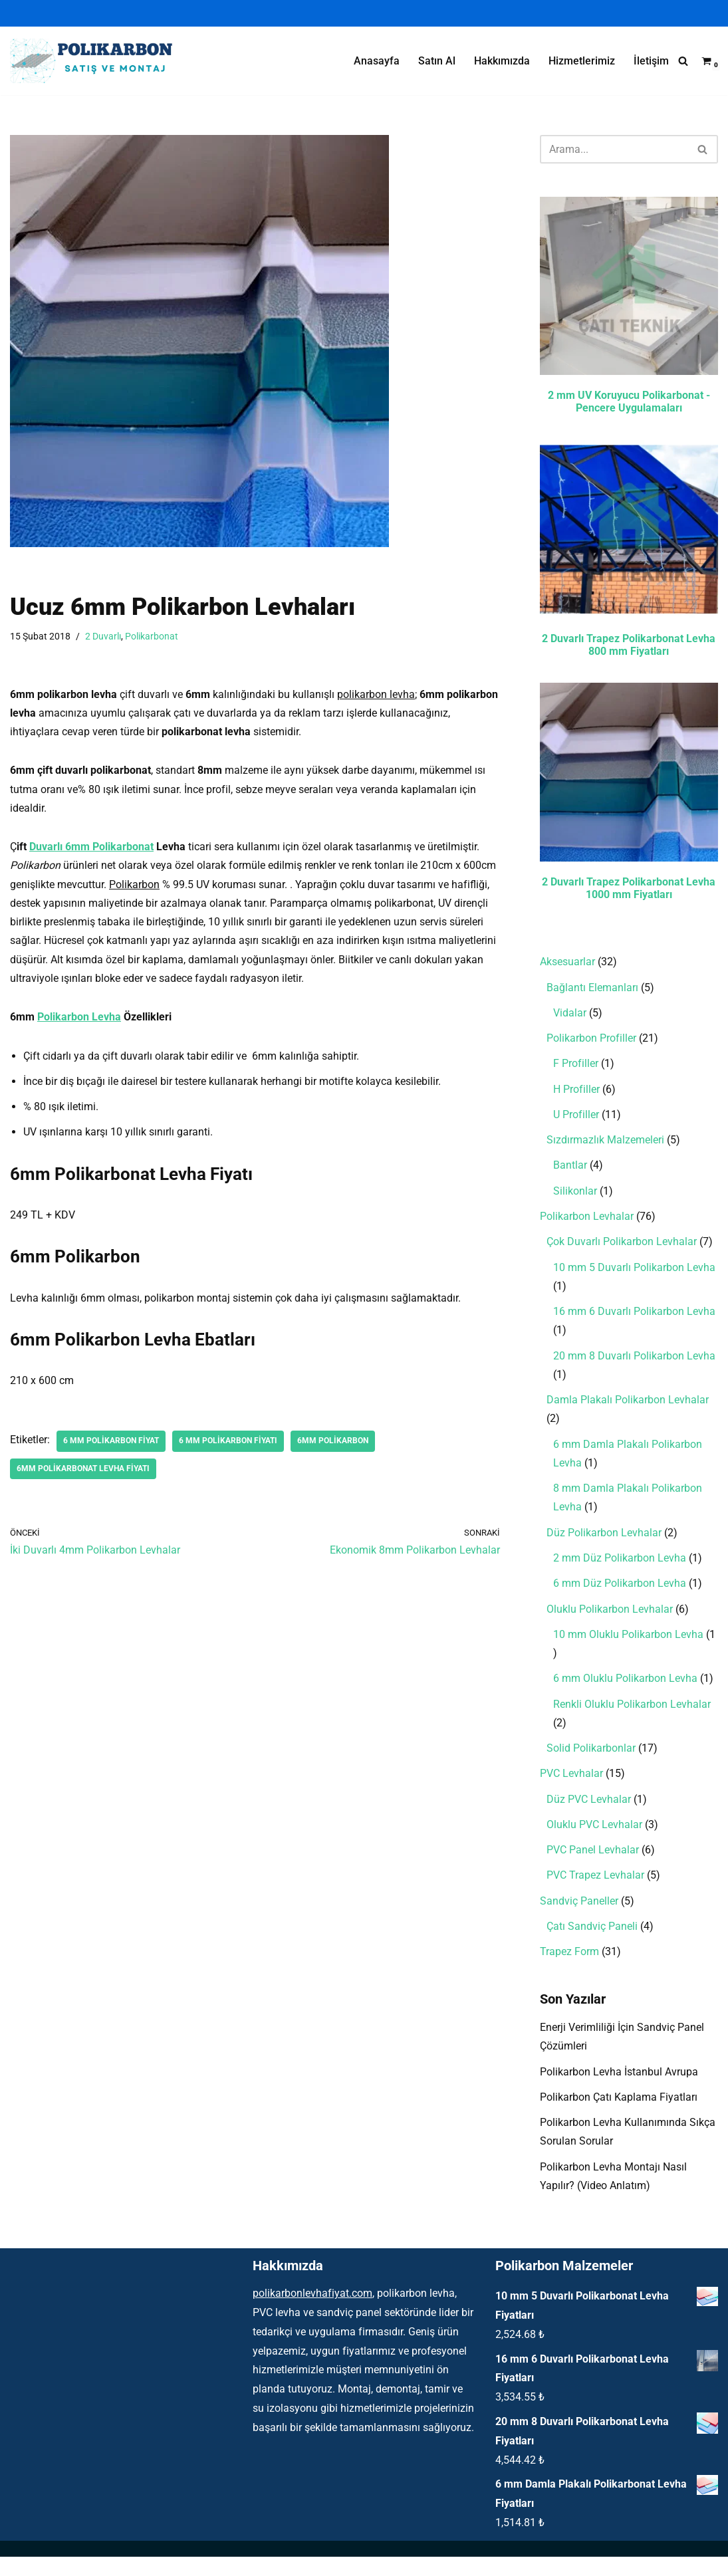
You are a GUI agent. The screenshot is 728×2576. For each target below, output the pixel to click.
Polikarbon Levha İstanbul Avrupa (619, 2089)
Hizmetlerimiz (581, 61)
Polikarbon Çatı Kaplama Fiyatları (618, 2115)
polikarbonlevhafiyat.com (312, 2313)
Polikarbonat (151, 637)
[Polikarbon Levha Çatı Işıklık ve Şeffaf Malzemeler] (96, 61)
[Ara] (683, 61)
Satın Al (436, 61)
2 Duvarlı (103, 637)
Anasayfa (377, 61)
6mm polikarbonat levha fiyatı (83, 1477)
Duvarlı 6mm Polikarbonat (91, 849)
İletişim (651, 61)
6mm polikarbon (332, 1449)
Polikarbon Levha (79, 1022)
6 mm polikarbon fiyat (111, 1449)
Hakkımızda (502, 61)
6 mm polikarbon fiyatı (228, 1449)
